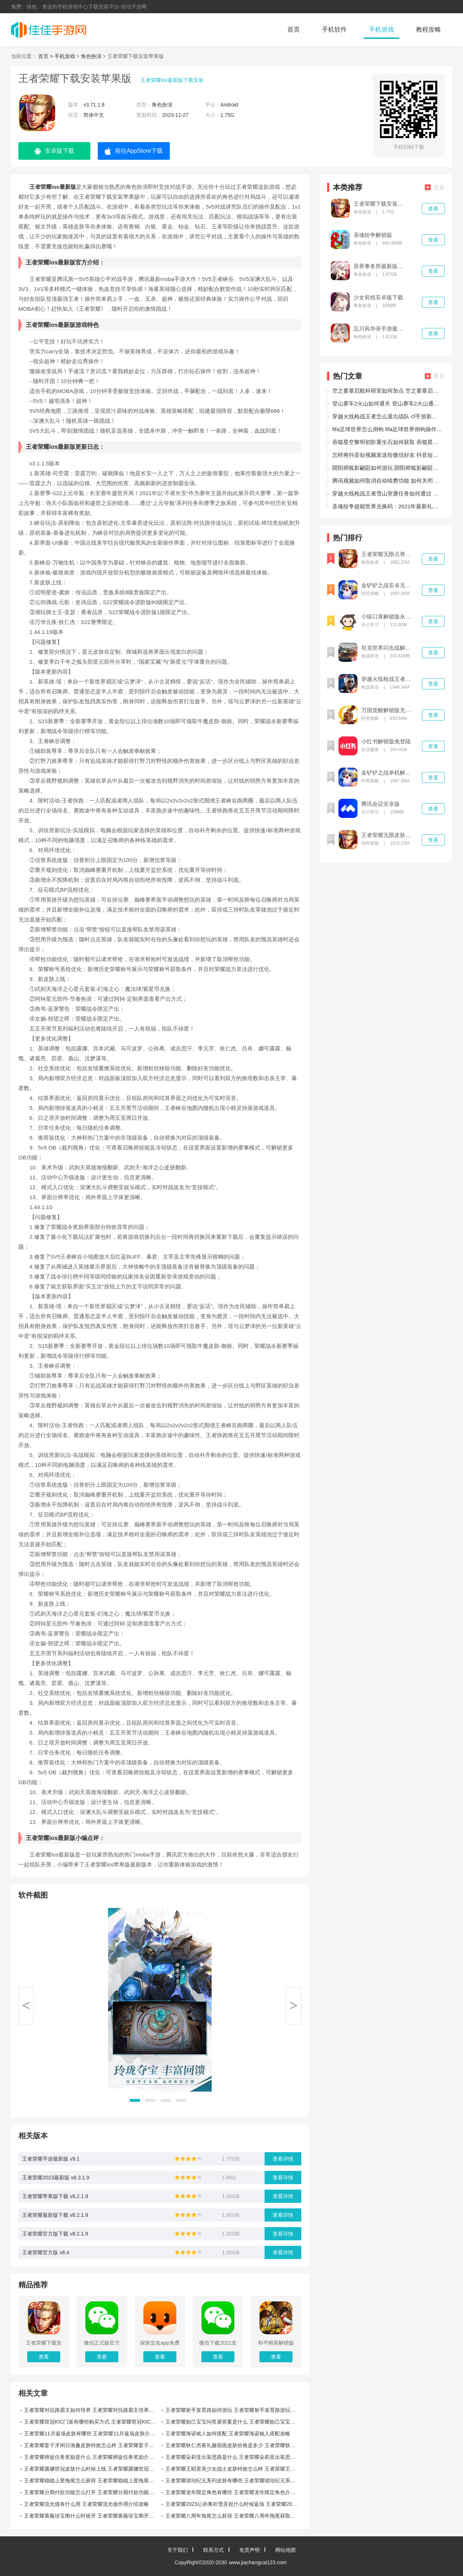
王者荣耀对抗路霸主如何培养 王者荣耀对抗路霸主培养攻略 (91, 2410)
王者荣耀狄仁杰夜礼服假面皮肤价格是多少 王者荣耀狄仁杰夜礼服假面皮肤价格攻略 (233, 2445)
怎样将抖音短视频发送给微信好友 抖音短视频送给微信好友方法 (387, 455)
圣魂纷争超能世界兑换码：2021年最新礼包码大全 (387, 506)
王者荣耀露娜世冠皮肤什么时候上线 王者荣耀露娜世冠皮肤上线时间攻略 (92, 2469)
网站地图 (285, 2549)
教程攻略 (428, 29)
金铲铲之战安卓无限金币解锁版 (388, 585)
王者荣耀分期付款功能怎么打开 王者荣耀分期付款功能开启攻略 (92, 2492)
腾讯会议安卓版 (380, 804)
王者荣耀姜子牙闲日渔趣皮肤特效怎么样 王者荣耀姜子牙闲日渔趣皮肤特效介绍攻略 (92, 2445)
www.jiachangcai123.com (258, 2562)
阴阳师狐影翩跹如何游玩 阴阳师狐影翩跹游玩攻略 (387, 468)
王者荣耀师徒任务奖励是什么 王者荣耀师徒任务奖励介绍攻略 (92, 2457)
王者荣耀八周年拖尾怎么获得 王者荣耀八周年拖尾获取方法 (233, 2516)
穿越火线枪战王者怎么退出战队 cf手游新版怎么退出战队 (387, 416)
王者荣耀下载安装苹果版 (380, 204)
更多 (435, 187)
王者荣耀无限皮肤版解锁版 (388, 835)
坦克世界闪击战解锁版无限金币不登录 (388, 648)
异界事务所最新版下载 (380, 266)
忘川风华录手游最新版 (380, 329)
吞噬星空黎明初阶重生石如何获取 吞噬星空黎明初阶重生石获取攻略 (387, 442)
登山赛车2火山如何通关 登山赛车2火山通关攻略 (387, 403)
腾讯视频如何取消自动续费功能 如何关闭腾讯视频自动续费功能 (387, 480)
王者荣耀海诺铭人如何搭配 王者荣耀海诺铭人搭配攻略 (227, 2433)
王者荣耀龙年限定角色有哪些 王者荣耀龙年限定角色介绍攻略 (233, 2492)
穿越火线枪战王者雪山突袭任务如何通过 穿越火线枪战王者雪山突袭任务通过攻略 (387, 493)
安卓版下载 (54, 151)
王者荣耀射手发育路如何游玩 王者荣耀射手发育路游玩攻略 (233, 2410)
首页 (293, 29)
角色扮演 (91, 56)
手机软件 (334, 29)
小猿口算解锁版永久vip (388, 617)
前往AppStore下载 (134, 151)
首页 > (46, 56)
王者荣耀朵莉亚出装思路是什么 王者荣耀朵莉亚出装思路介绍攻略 (233, 2457)
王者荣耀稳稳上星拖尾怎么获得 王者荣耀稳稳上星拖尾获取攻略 (92, 2480)
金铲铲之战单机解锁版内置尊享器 (388, 773)
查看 (433, 209)
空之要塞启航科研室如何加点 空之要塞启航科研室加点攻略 (387, 390)
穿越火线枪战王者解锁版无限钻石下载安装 (388, 679)
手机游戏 (381, 29)
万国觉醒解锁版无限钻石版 (388, 710)
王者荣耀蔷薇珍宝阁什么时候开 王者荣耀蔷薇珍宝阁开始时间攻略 (92, 2516)
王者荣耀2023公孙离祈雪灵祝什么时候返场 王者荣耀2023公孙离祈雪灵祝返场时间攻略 (233, 2504)
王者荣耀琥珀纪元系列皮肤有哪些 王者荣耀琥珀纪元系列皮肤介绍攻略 (233, 2480)
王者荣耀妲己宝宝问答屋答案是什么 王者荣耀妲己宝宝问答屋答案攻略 (233, 2422)
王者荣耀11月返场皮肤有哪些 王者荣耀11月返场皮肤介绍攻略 (92, 2433)
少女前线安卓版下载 (378, 297)
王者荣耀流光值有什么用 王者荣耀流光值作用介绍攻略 (86, 2504)
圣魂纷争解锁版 (372, 235)
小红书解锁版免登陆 (386, 741)
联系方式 (213, 2549)
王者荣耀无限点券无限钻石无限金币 (388, 554)
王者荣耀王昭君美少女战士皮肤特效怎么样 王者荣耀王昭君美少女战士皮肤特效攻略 (233, 2469)
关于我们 (177, 2549)
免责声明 (249, 2549)
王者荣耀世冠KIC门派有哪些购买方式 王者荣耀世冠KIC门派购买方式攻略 (92, 2422)
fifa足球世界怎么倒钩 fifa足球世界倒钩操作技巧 (387, 429)
